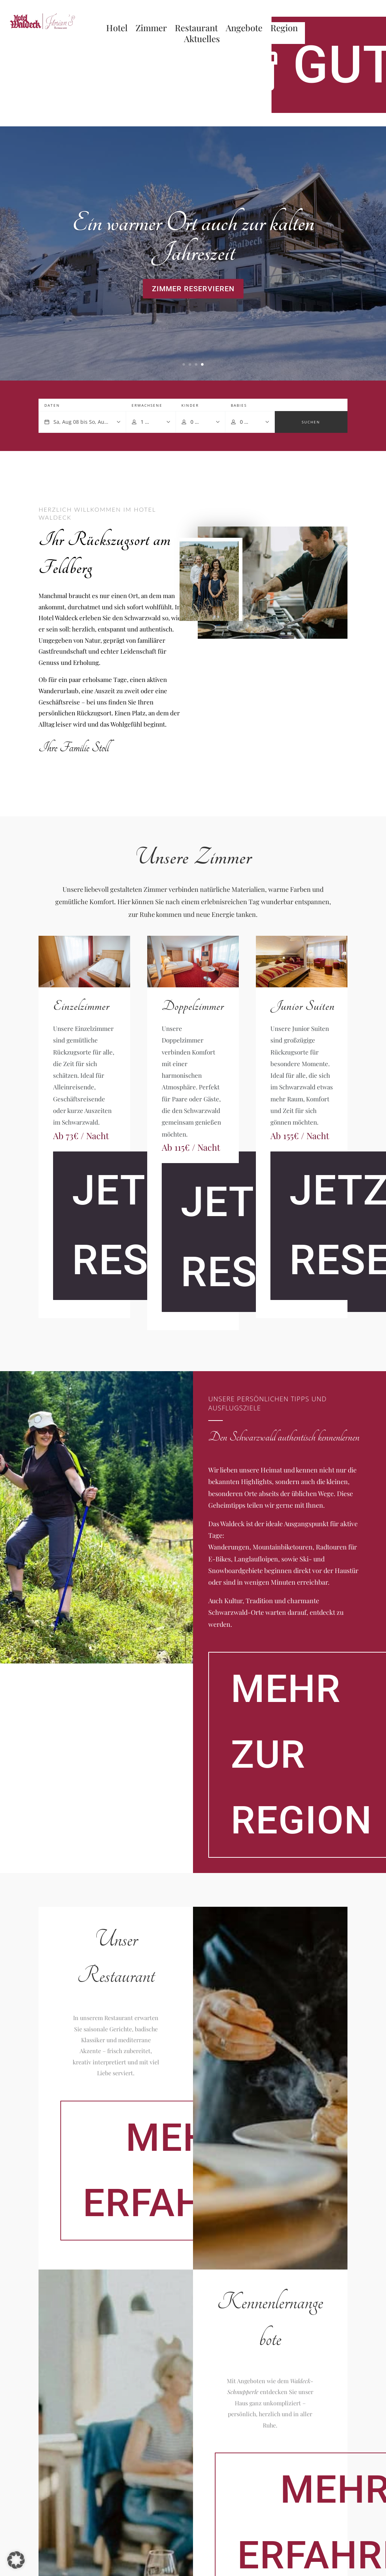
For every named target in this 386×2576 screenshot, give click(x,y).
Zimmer (151, 29)
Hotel (117, 29)
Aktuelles (202, 40)
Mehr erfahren (181, 2170)
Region (284, 29)
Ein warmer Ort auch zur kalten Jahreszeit (193, 238)
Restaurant (196, 29)
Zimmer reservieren (193, 288)
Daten (52, 405)
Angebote (244, 29)
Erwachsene (147, 405)
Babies (239, 405)
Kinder (190, 405)
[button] (16, 2560)
